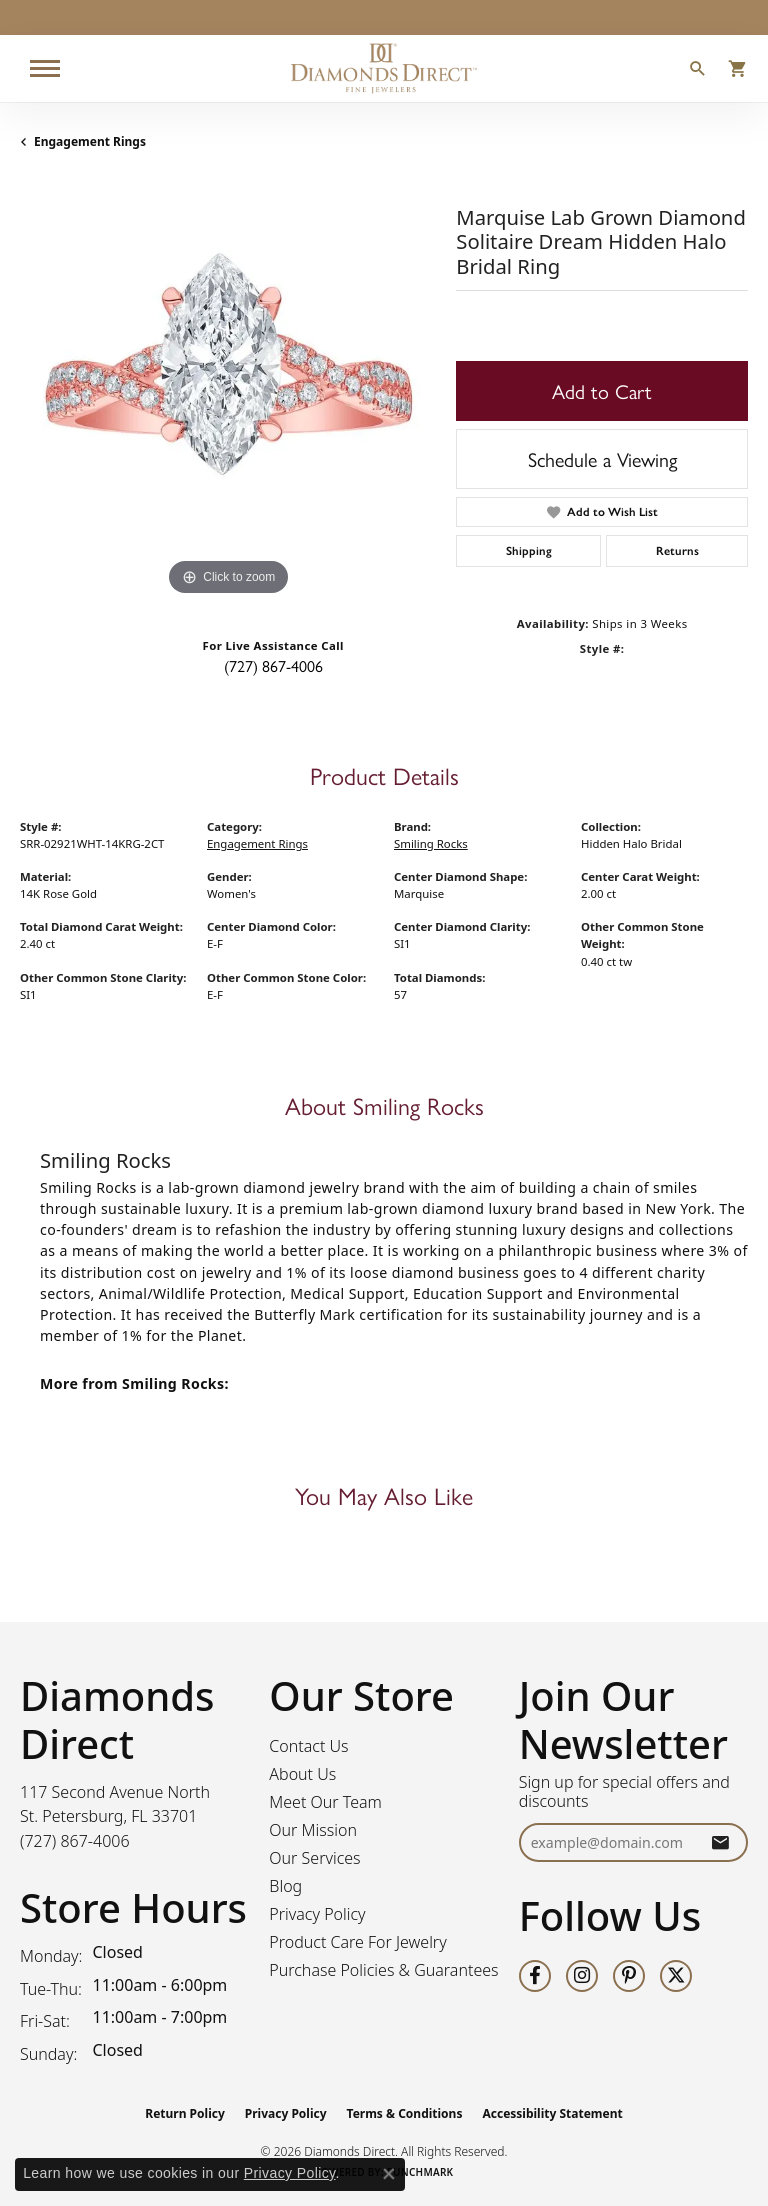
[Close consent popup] (389, 2174)
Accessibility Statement (552, 2113)
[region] (228, 392)
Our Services (314, 1858)
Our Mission (313, 1830)
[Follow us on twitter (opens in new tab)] (676, 1976)
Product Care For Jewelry (357, 1942)
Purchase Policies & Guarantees (383, 1970)
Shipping (529, 551)
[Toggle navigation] (45, 68)
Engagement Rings (90, 141)
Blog (285, 1886)
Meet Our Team (325, 1802)
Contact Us (308, 1746)
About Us (302, 1774)
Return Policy (185, 2113)
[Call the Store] (75, 1841)
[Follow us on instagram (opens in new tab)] (582, 1976)
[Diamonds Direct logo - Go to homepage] (384, 68)
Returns (677, 551)
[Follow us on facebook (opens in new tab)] (535, 1976)
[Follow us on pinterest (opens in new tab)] (629, 1976)
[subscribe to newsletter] (720, 1842)
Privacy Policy (317, 1914)
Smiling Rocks (431, 843)
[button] (698, 71)
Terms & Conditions (405, 2113)
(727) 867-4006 (273, 665)
